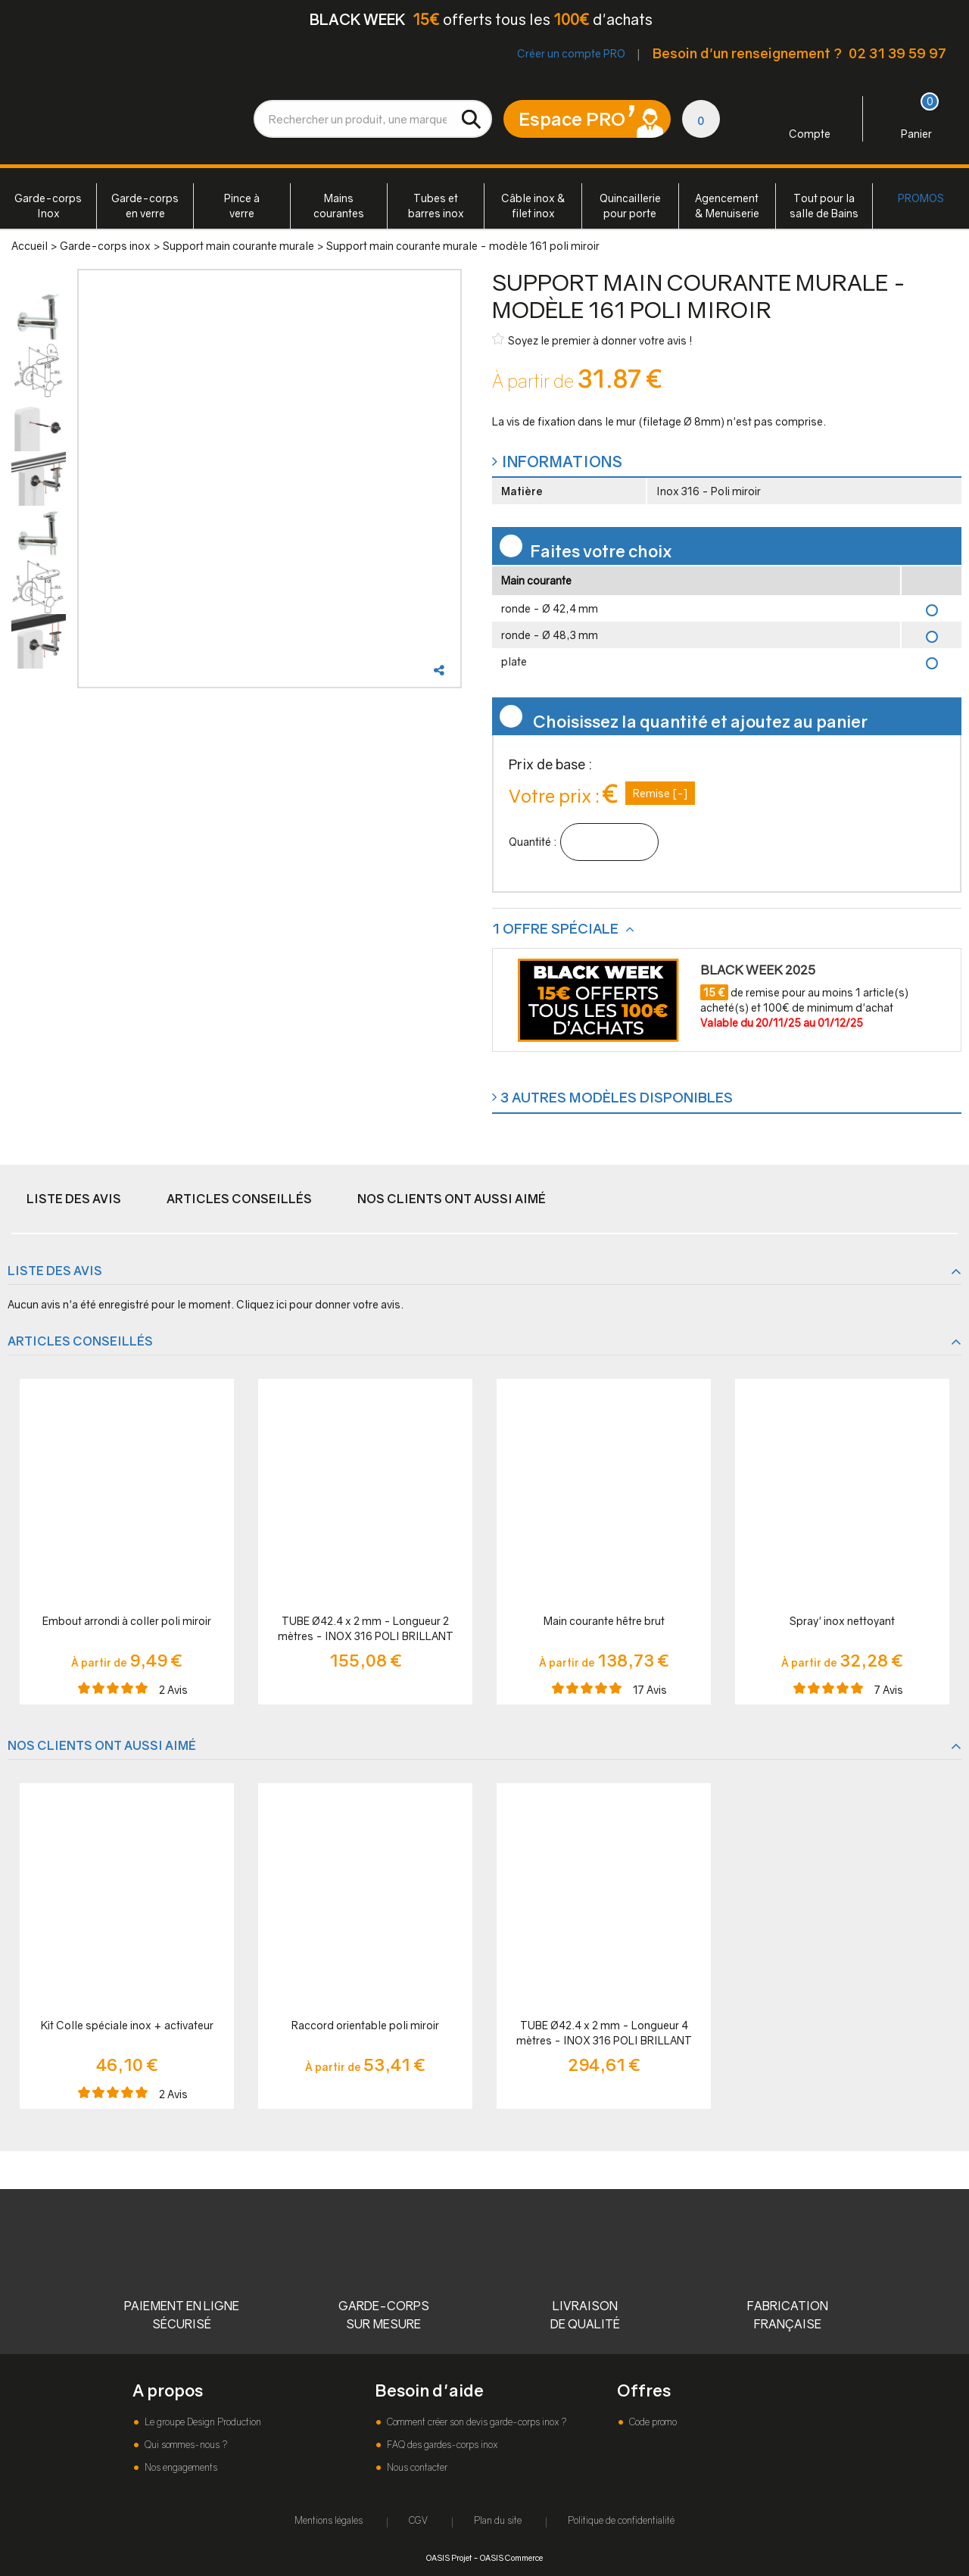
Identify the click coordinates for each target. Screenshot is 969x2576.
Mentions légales (328, 2520)
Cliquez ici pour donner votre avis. (319, 1304)
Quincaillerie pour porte (630, 206)
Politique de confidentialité (621, 2520)
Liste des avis (73, 1198)
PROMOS (921, 198)
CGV (418, 2520)
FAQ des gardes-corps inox (441, 2444)
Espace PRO (572, 118)
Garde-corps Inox (48, 206)
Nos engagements (179, 2467)
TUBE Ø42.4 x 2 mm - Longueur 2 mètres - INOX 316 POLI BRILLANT (365, 1628)
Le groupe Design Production (201, 2422)
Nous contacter (416, 2467)
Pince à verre (242, 206)
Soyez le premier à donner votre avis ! (592, 339)
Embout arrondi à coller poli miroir (126, 1620)
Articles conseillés (239, 1198)
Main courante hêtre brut (604, 1620)
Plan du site (498, 2520)
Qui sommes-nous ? (184, 2444)
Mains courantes (338, 206)
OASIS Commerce (511, 2557)
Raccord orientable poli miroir (365, 2025)
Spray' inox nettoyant (842, 1620)
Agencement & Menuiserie (727, 206)
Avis (173, 1689)
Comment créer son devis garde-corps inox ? (475, 2422)
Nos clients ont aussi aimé (451, 1198)
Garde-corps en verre (145, 206)
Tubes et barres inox (436, 206)
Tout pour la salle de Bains (824, 206)
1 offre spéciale (557, 928)
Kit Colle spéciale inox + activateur (127, 2025)
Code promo (652, 2422)
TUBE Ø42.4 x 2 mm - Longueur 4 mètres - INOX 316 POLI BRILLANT (604, 2033)
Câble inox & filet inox (533, 206)
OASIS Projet (449, 2557)
